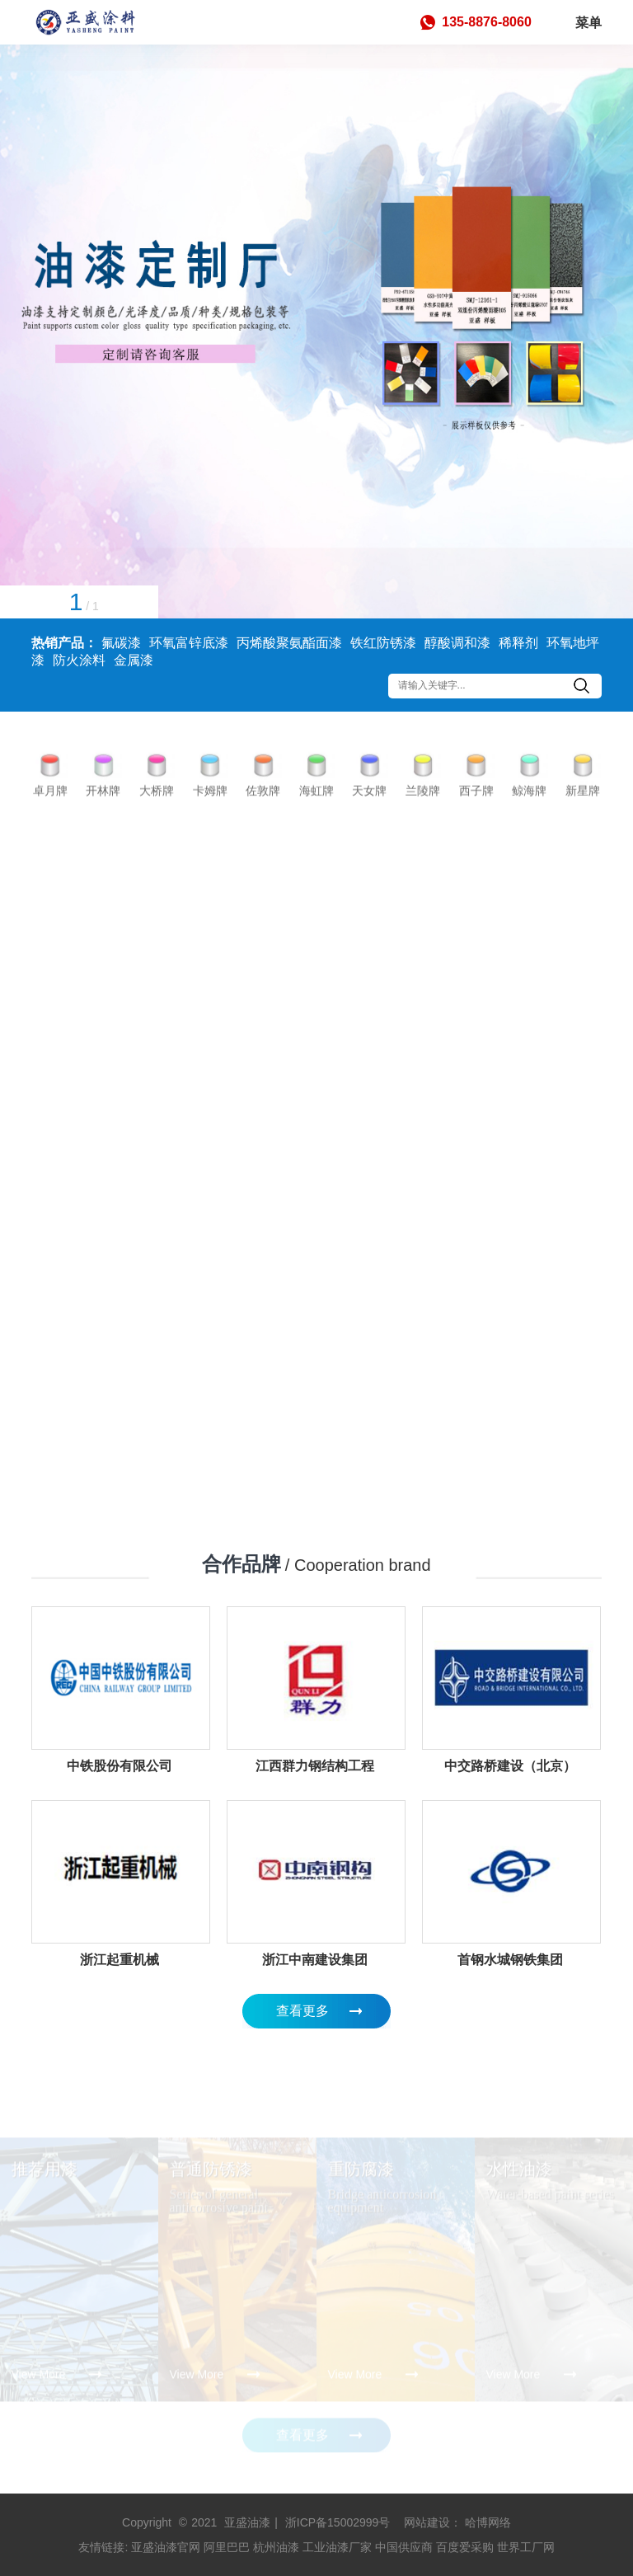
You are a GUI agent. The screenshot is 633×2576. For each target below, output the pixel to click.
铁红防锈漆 (383, 643)
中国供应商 (404, 2547)
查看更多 (302, 2011)
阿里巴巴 (227, 2547)
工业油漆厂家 (337, 2547)
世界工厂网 (526, 2547)
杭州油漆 (276, 2547)
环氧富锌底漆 (188, 643)
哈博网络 (488, 2522)
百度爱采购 (465, 2547)
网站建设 (427, 2522)
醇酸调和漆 (457, 643)
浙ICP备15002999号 (338, 2522)
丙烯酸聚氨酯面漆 (289, 643)
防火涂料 (79, 660)
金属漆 (133, 660)
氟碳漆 (121, 643)
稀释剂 (518, 643)
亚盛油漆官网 (165, 2547)
